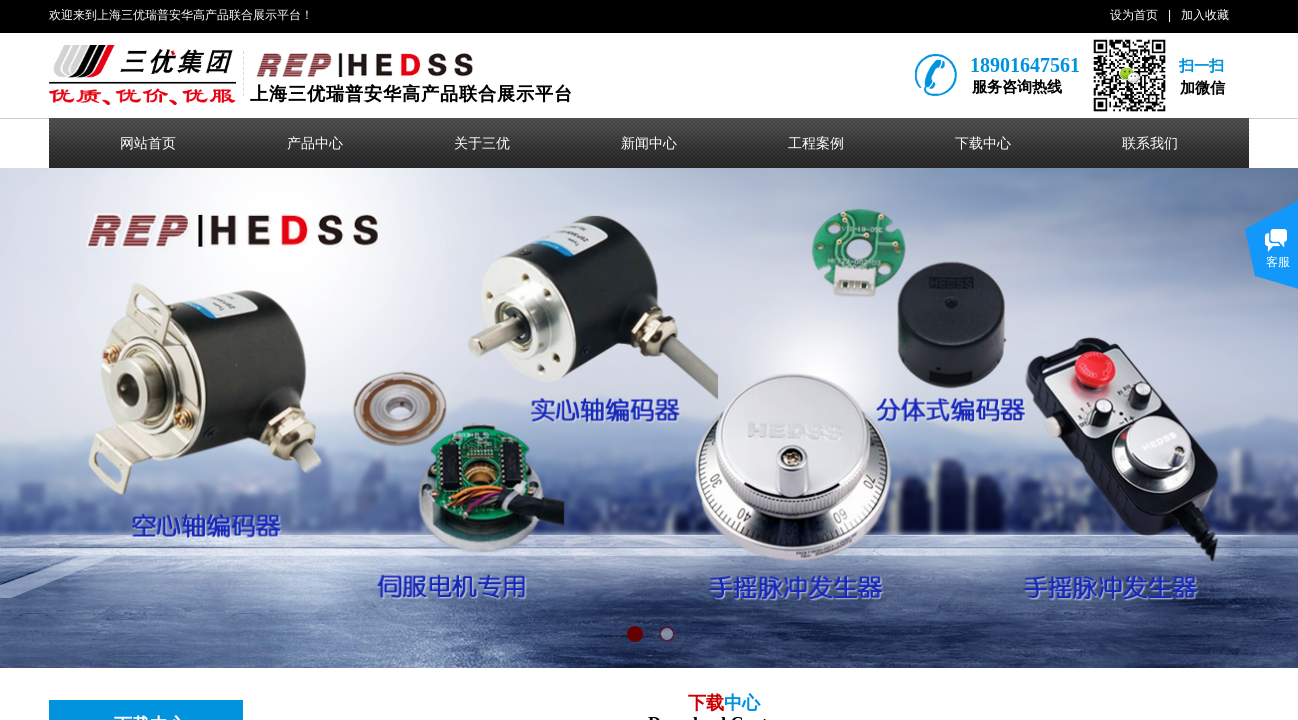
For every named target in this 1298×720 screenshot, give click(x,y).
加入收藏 (1205, 15)
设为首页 (1134, 15)
